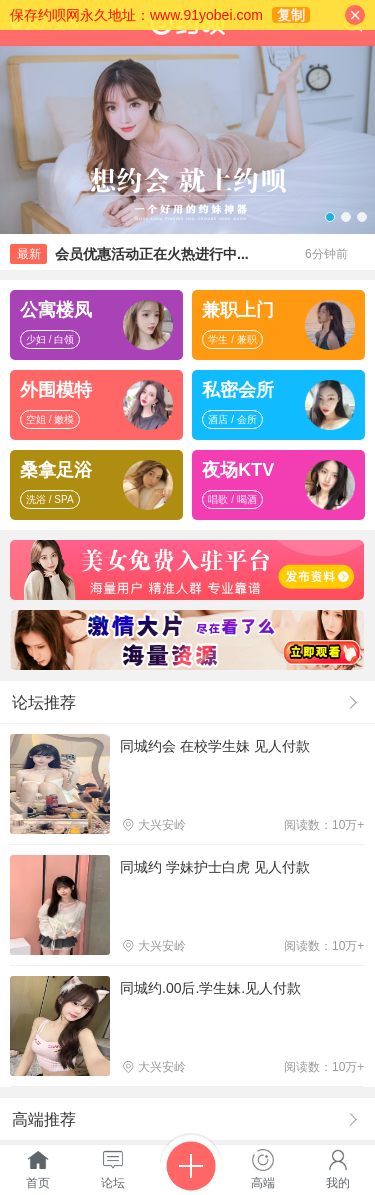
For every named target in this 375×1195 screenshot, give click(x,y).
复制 (291, 15)
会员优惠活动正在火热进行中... (152, 254)
